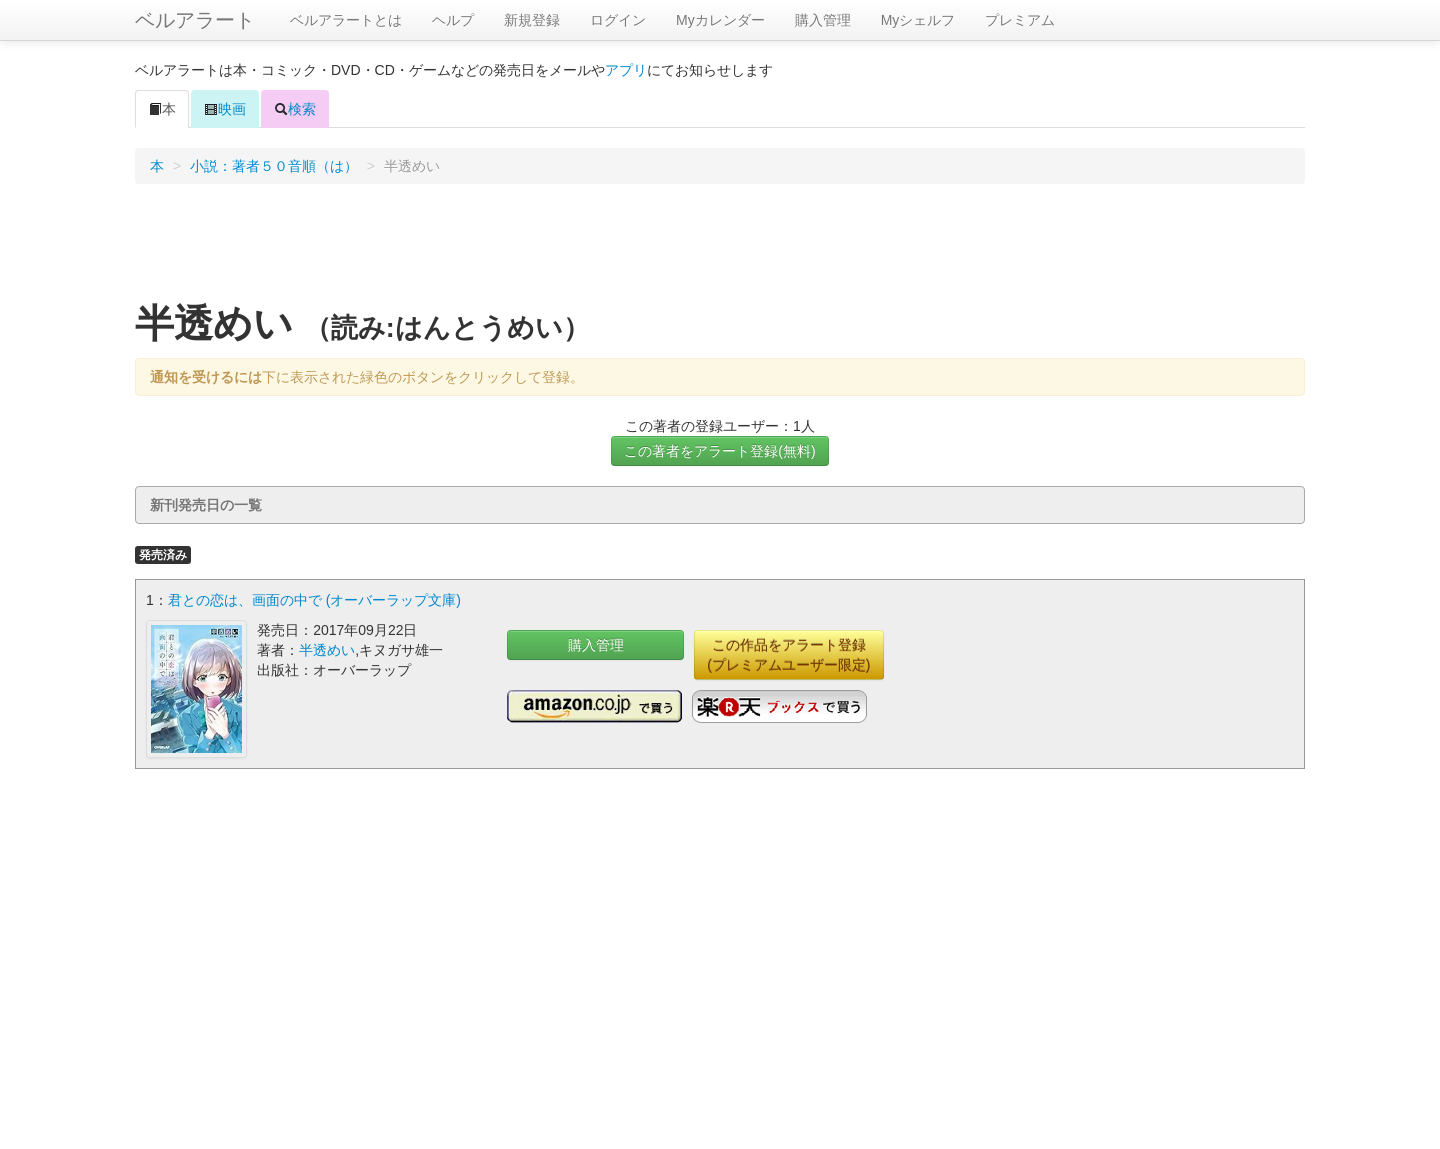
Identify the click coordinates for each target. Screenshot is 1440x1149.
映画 (225, 109)
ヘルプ (453, 20)
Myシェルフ (918, 20)
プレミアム (1020, 20)
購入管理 (823, 20)
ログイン (618, 20)
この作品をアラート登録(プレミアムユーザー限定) (788, 655)
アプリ (626, 70)
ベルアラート (195, 20)
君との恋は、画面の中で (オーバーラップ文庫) (314, 600)
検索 (295, 109)
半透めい (327, 650)
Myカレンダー (720, 20)
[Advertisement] (720, 249)
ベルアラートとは (346, 20)
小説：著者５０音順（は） (274, 166)
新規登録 (532, 20)
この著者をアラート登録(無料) (719, 451)
